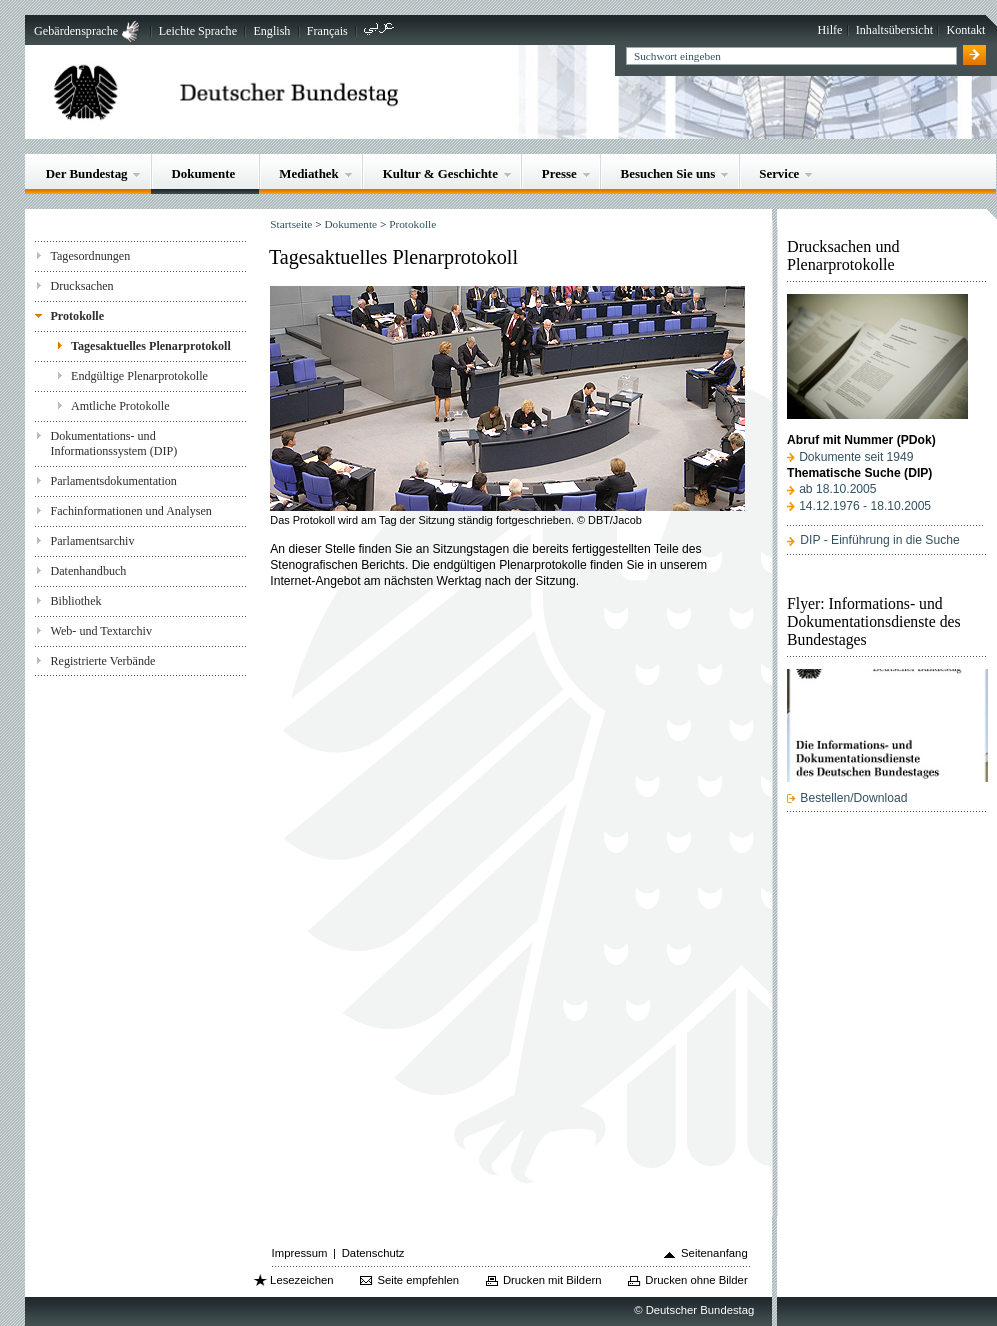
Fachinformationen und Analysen (130, 511)
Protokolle (77, 316)
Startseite (291, 224)
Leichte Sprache (198, 31)
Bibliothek (75, 601)
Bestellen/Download (853, 798)
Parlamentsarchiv (92, 541)
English (271, 31)
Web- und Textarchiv (101, 631)
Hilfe (830, 30)
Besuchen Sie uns (668, 173)
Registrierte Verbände (102, 661)
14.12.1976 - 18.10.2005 (865, 506)
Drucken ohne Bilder (696, 1280)
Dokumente (203, 173)
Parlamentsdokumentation (113, 481)
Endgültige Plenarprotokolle (139, 376)
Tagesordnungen (90, 256)
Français (327, 31)
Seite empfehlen (418, 1280)
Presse (559, 173)
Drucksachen (81, 286)
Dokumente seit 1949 (856, 457)
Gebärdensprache (76, 31)
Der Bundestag (87, 173)
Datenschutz (373, 1253)
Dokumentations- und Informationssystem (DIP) (113, 443)
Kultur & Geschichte (440, 173)
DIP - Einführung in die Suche (879, 540)
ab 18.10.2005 (837, 489)
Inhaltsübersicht (894, 30)
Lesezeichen (301, 1280)
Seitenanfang (714, 1253)
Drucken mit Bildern (552, 1280)
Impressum (300, 1253)
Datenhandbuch (88, 571)
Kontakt (965, 30)
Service (779, 173)
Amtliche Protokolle (120, 406)
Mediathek (309, 173)
